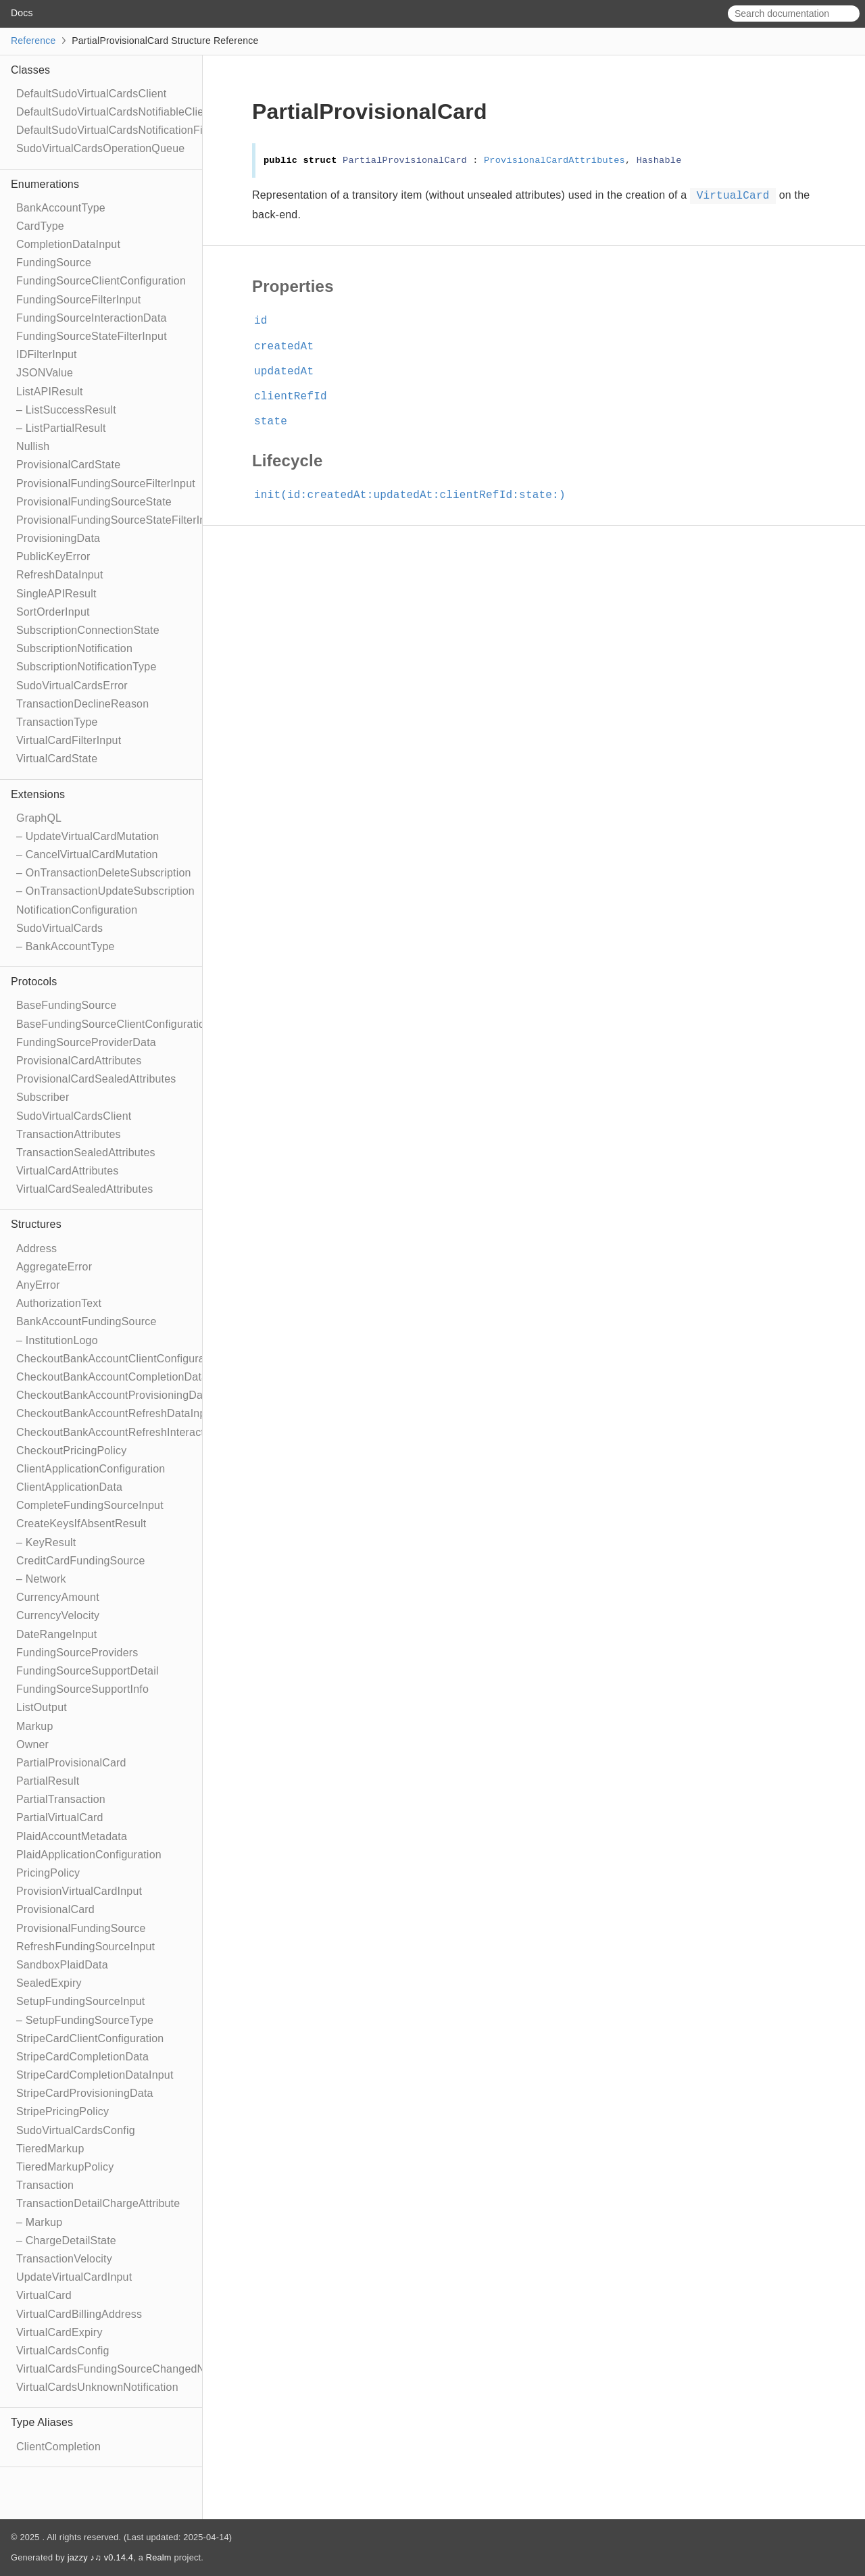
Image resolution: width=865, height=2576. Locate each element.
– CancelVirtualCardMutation (87, 854)
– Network (41, 1579)
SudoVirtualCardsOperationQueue (100, 148)
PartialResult (47, 1781)
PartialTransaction (60, 1799)
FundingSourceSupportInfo (82, 1689)
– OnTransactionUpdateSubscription (105, 891)
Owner (32, 1744)
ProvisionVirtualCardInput (79, 1891)
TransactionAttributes (68, 1134)
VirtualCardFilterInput (68, 740)
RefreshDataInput (59, 574)
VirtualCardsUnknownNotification (97, 2387)
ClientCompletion (58, 2446)
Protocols (34, 981)
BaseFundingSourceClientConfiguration (113, 1024)
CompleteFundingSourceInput (90, 1505)
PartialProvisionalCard (71, 1762)
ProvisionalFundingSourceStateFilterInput (118, 520)
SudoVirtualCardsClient (73, 1116)
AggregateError (54, 1266)
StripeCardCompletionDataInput (95, 2075)
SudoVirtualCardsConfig (75, 2130)
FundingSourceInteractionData (91, 318)
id (267, 321)
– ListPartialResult (61, 428)
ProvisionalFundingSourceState (94, 501)
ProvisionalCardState (68, 464)
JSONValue (44, 372)
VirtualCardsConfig (62, 2350)
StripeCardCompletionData (82, 2056)
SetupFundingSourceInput (80, 2001)
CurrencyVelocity (57, 1615)
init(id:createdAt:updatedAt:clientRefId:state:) (416, 495)
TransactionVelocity (64, 2258)
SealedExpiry (49, 1983)
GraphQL (38, 818)
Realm (159, 2557)
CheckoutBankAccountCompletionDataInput (124, 1377)
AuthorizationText (58, 1303)
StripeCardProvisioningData (84, 2093)
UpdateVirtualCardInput (74, 2277)
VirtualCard (44, 2295)
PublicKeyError (53, 556)
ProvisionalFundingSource (81, 1928)
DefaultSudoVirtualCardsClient (91, 93)
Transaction (45, 2185)
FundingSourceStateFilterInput (91, 336)
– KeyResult (46, 1542)
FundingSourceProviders (77, 1652)
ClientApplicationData (69, 1487)
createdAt (290, 347)
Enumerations (45, 184)
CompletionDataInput (68, 244)
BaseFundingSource (66, 1005)
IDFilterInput (46, 354)
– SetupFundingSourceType (84, 2020)
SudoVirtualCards (59, 928)
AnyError (38, 1285)
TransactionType (57, 722)
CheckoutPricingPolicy (71, 1450)
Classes (30, 70)
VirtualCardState (56, 758)
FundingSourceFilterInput (78, 299)
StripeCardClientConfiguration (90, 2038)
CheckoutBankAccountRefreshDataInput (115, 1413)
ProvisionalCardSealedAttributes (96, 1079)
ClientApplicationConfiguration (90, 1469)
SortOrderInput (53, 612)
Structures (36, 1224)
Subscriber (42, 1097)
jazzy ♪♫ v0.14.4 (100, 2557)
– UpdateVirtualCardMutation (87, 836)
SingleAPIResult (56, 593)
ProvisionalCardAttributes (79, 1060)
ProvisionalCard (55, 1909)
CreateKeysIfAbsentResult (81, 1523)
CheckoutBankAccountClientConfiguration (119, 1358)
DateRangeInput (56, 1634)
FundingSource (53, 262)
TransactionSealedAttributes (85, 1152)
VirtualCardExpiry (59, 2332)
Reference (33, 40)
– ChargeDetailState (66, 2240)
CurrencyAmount (57, 1597)
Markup (34, 1726)
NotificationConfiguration (76, 910)
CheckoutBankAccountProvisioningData (114, 1395)
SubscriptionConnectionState (87, 630)
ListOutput (41, 1707)
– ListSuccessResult (66, 410)
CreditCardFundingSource (80, 1560)
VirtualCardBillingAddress (79, 2314)
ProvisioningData (58, 538)
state (276, 422)
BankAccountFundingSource (86, 1321)
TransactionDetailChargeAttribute (98, 2203)
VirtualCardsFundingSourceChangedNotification (134, 2369)
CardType (40, 226)
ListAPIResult (49, 391)
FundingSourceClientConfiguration (101, 281)
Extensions (38, 794)
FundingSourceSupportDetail (87, 1671)
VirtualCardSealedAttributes (84, 1189)
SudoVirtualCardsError (72, 685)
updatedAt (290, 372)
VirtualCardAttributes (67, 1170)
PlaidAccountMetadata (71, 1836)
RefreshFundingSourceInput (85, 1946)
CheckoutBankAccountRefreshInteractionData (129, 1432)
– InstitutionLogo (57, 1340)
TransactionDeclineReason (82, 704)
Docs (22, 12)
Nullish (32, 446)
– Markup (39, 2222)
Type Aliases (42, 2422)
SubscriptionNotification (74, 648)
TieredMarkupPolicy (65, 2167)
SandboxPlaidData (62, 1965)
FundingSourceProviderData (86, 1042)
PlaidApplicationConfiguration (89, 1854)
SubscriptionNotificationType (86, 666)
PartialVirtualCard (59, 1817)
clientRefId (296, 397)
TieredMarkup (50, 2148)
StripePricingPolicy (62, 2111)
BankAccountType (60, 208)
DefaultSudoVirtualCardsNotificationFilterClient (131, 130)
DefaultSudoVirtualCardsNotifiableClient (114, 112)
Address (36, 1248)
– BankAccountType (65, 946)
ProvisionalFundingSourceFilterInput (105, 483)
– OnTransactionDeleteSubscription (103, 872)
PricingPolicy (48, 1873)
